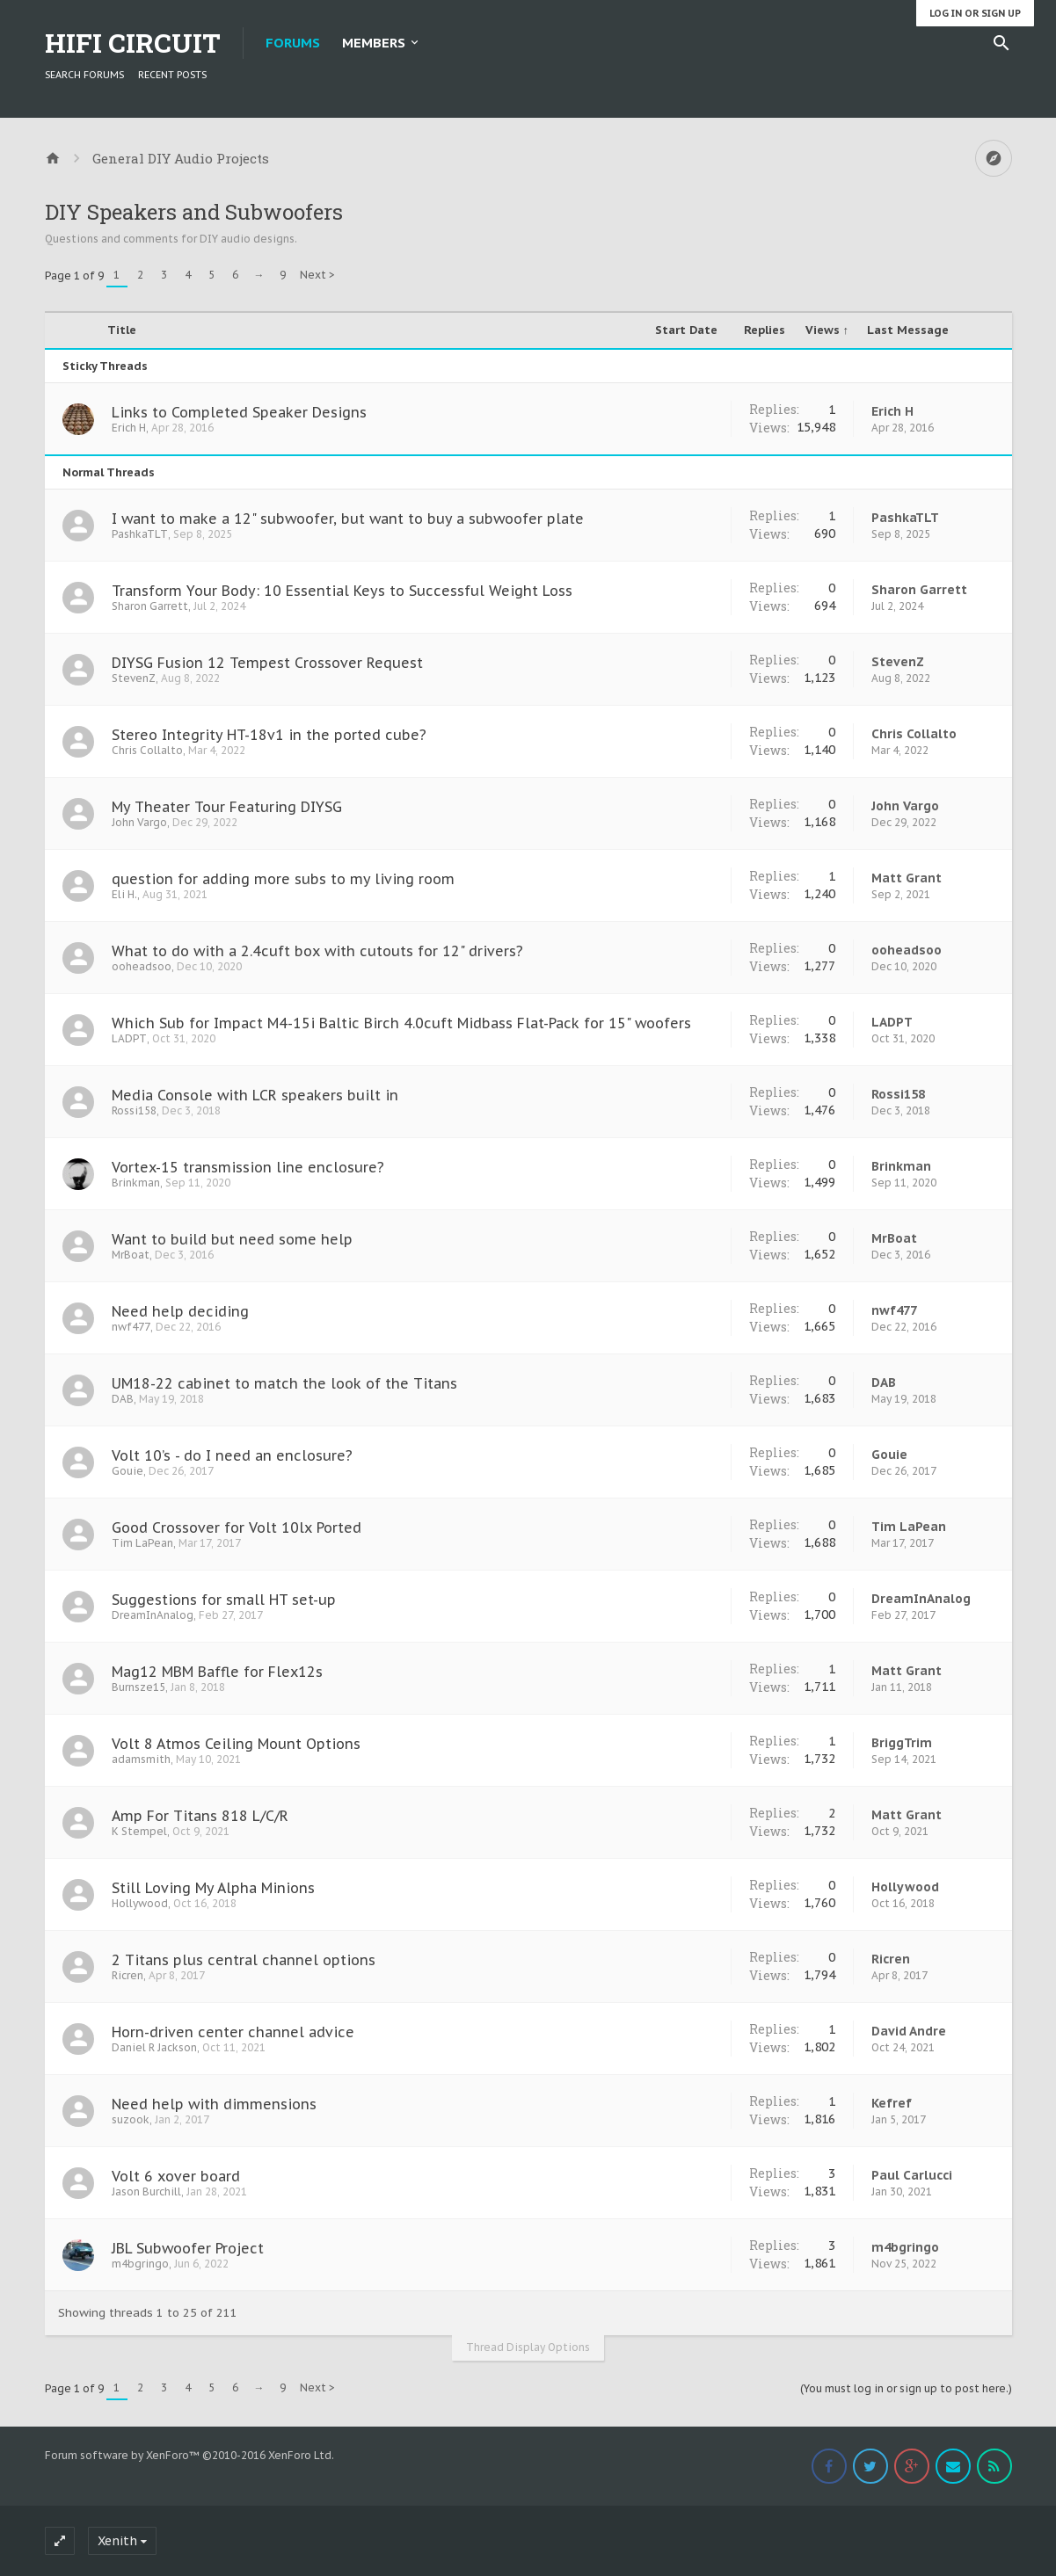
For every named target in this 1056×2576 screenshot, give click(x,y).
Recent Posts (172, 75)
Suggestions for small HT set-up (224, 1599)
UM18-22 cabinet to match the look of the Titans (284, 1383)
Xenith (117, 2541)
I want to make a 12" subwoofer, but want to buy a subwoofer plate (348, 518)
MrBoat (130, 1254)
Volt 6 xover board (176, 2176)
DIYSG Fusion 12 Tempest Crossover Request (267, 662)
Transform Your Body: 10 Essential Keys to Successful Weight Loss (342, 590)
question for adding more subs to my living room (283, 879)
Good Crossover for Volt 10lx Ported (236, 1527)
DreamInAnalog (152, 1615)
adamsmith (141, 1759)
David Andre (908, 2031)
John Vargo (139, 822)
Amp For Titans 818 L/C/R (200, 1816)
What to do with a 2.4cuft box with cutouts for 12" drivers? (317, 951)
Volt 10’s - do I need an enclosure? (232, 1455)
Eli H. (124, 894)
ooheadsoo (141, 966)
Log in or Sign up (975, 13)
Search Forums (84, 75)
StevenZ (134, 678)
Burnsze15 (138, 1687)
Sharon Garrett (150, 606)
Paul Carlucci (911, 2175)
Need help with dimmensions (214, 2104)
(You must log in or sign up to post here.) (906, 2388)
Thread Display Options (528, 2347)
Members (373, 42)
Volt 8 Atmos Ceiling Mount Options (236, 1743)
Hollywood (140, 1903)
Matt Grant (906, 878)
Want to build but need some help (232, 1239)
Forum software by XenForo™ (189, 2455)
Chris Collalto (147, 750)
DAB (123, 1398)
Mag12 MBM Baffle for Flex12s (217, 1671)
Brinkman (136, 1182)
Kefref (891, 2103)
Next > (317, 274)
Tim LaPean (142, 1542)
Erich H (129, 427)
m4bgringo (140, 2263)
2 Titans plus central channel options (243, 1960)
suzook (130, 2119)
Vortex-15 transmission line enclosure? (248, 1167)
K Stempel (139, 1831)
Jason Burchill (146, 2191)
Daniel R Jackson (154, 2047)
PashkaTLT (140, 534)
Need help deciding (180, 1311)
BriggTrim (901, 1743)
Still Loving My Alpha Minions (213, 1888)
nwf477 (131, 1326)
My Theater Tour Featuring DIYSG (227, 807)
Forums (293, 42)
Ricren (127, 1975)
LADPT (129, 1038)
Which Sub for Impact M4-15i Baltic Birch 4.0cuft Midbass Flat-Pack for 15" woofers (401, 1023)
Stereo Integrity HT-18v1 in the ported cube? (269, 735)
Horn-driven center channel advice (233, 2032)
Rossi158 (134, 1110)
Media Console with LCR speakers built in (255, 1095)
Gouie (127, 1470)
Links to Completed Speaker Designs (239, 412)
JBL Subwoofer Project (188, 2248)
